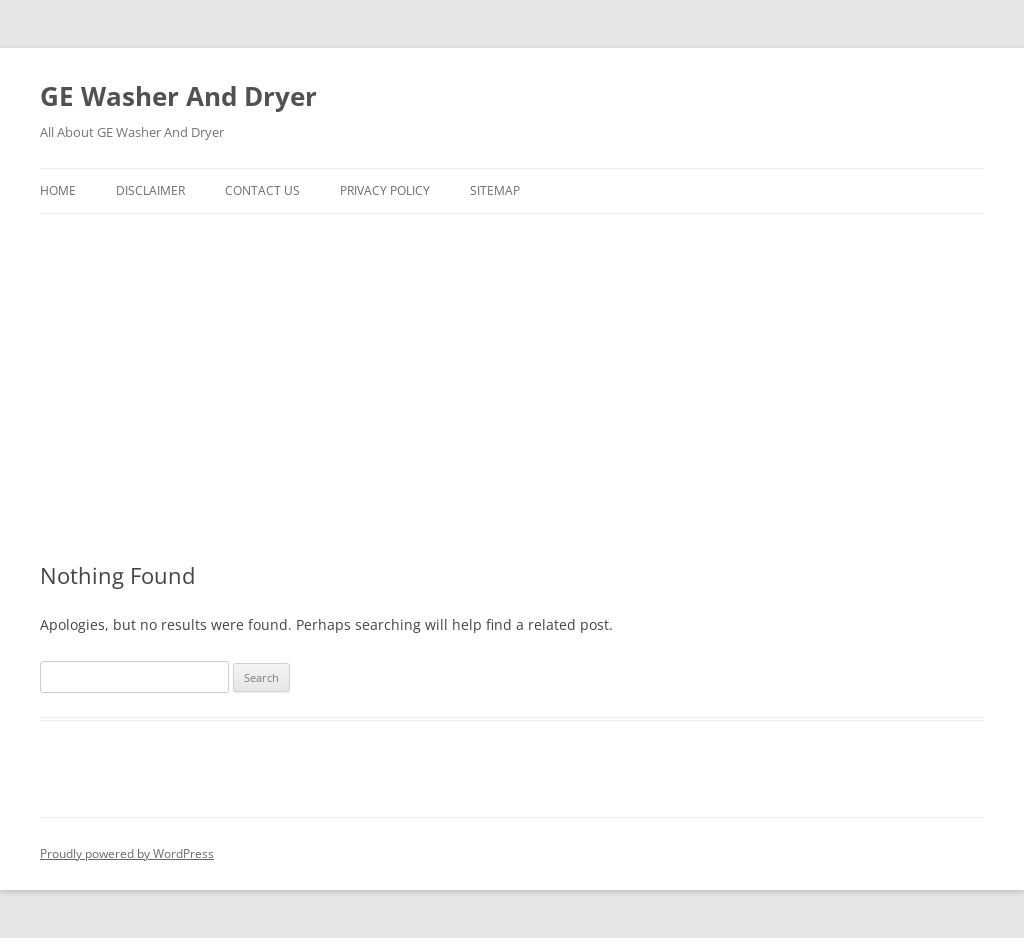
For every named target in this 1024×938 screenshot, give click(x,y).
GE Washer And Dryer (178, 96)
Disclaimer (150, 190)
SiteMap (495, 190)
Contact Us (262, 190)
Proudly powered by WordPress (127, 853)
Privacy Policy (385, 190)
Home (58, 190)
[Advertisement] (512, 388)
